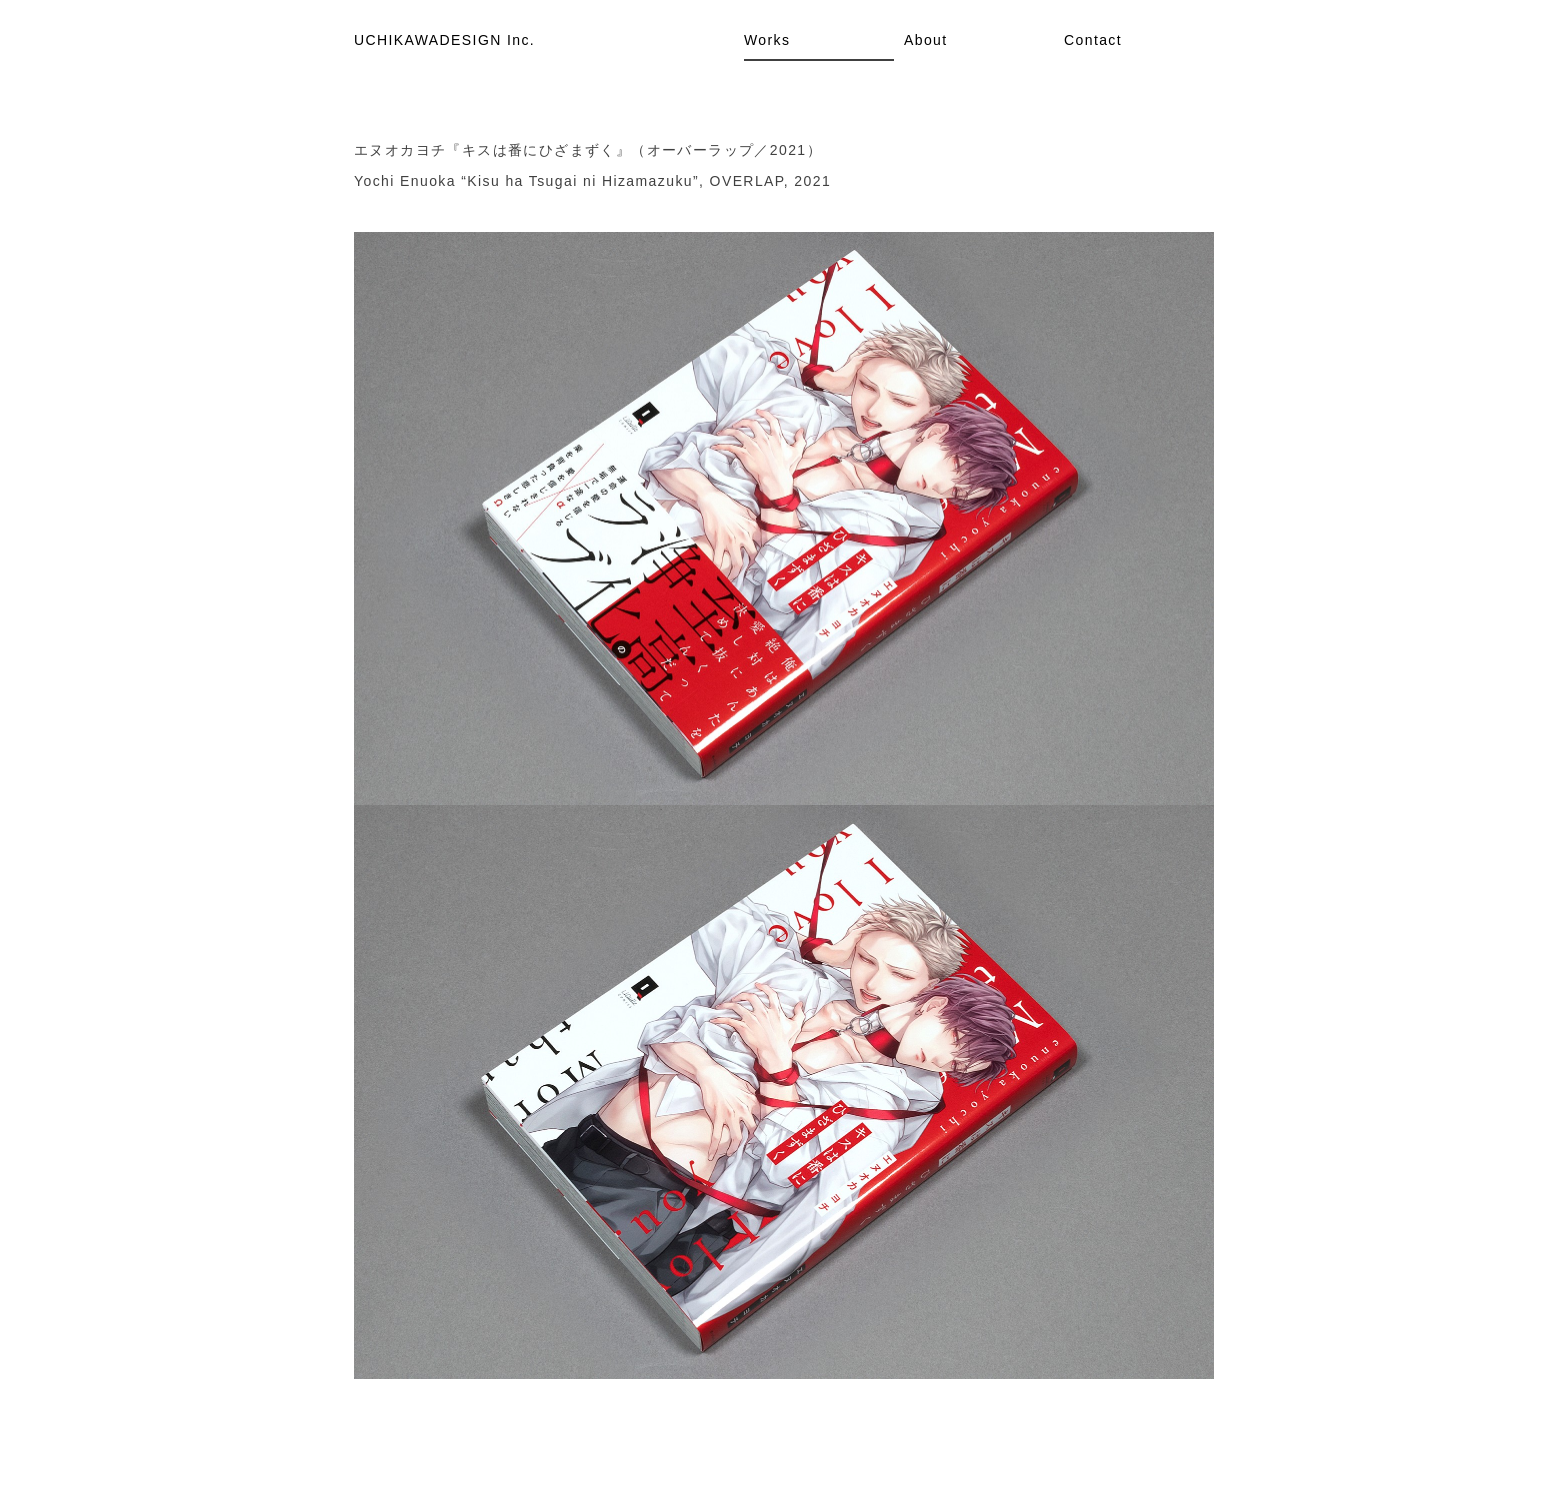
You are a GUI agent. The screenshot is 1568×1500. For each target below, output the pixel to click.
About (926, 40)
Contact (1093, 40)
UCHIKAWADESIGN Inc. (444, 40)
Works (767, 40)
